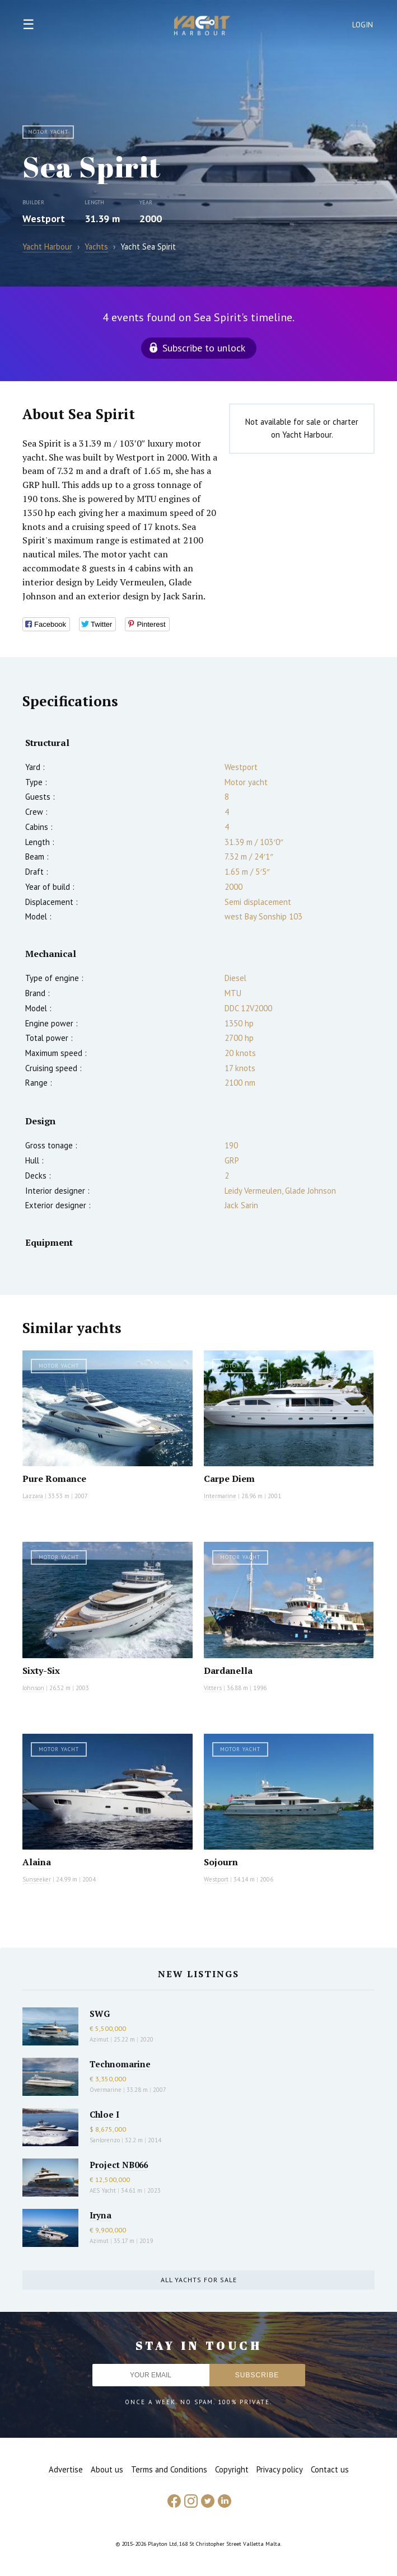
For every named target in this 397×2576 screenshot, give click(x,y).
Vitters (213, 1688)
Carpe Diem (229, 1478)
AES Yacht (103, 2190)
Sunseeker (36, 1879)
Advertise (66, 2469)
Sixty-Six (41, 1670)
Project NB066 (119, 2164)
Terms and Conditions (169, 2469)
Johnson (33, 1688)
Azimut (99, 2039)
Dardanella (228, 1670)
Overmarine (106, 2090)
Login (362, 25)
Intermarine (220, 1496)
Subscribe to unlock (203, 347)
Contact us (330, 2469)
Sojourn (221, 1862)
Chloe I (104, 2114)
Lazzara (32, 1496)
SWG (100, 2013)
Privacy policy (279, 2469)
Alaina (36, 1862)
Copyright (232, 2469)
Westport (43, 218)
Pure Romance (54, 1478)
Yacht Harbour (202, 27)
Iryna (100, 2215)
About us (107, 2469)
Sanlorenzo (105, 2140)
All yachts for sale (199, 2279)
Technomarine (120, 2064)
